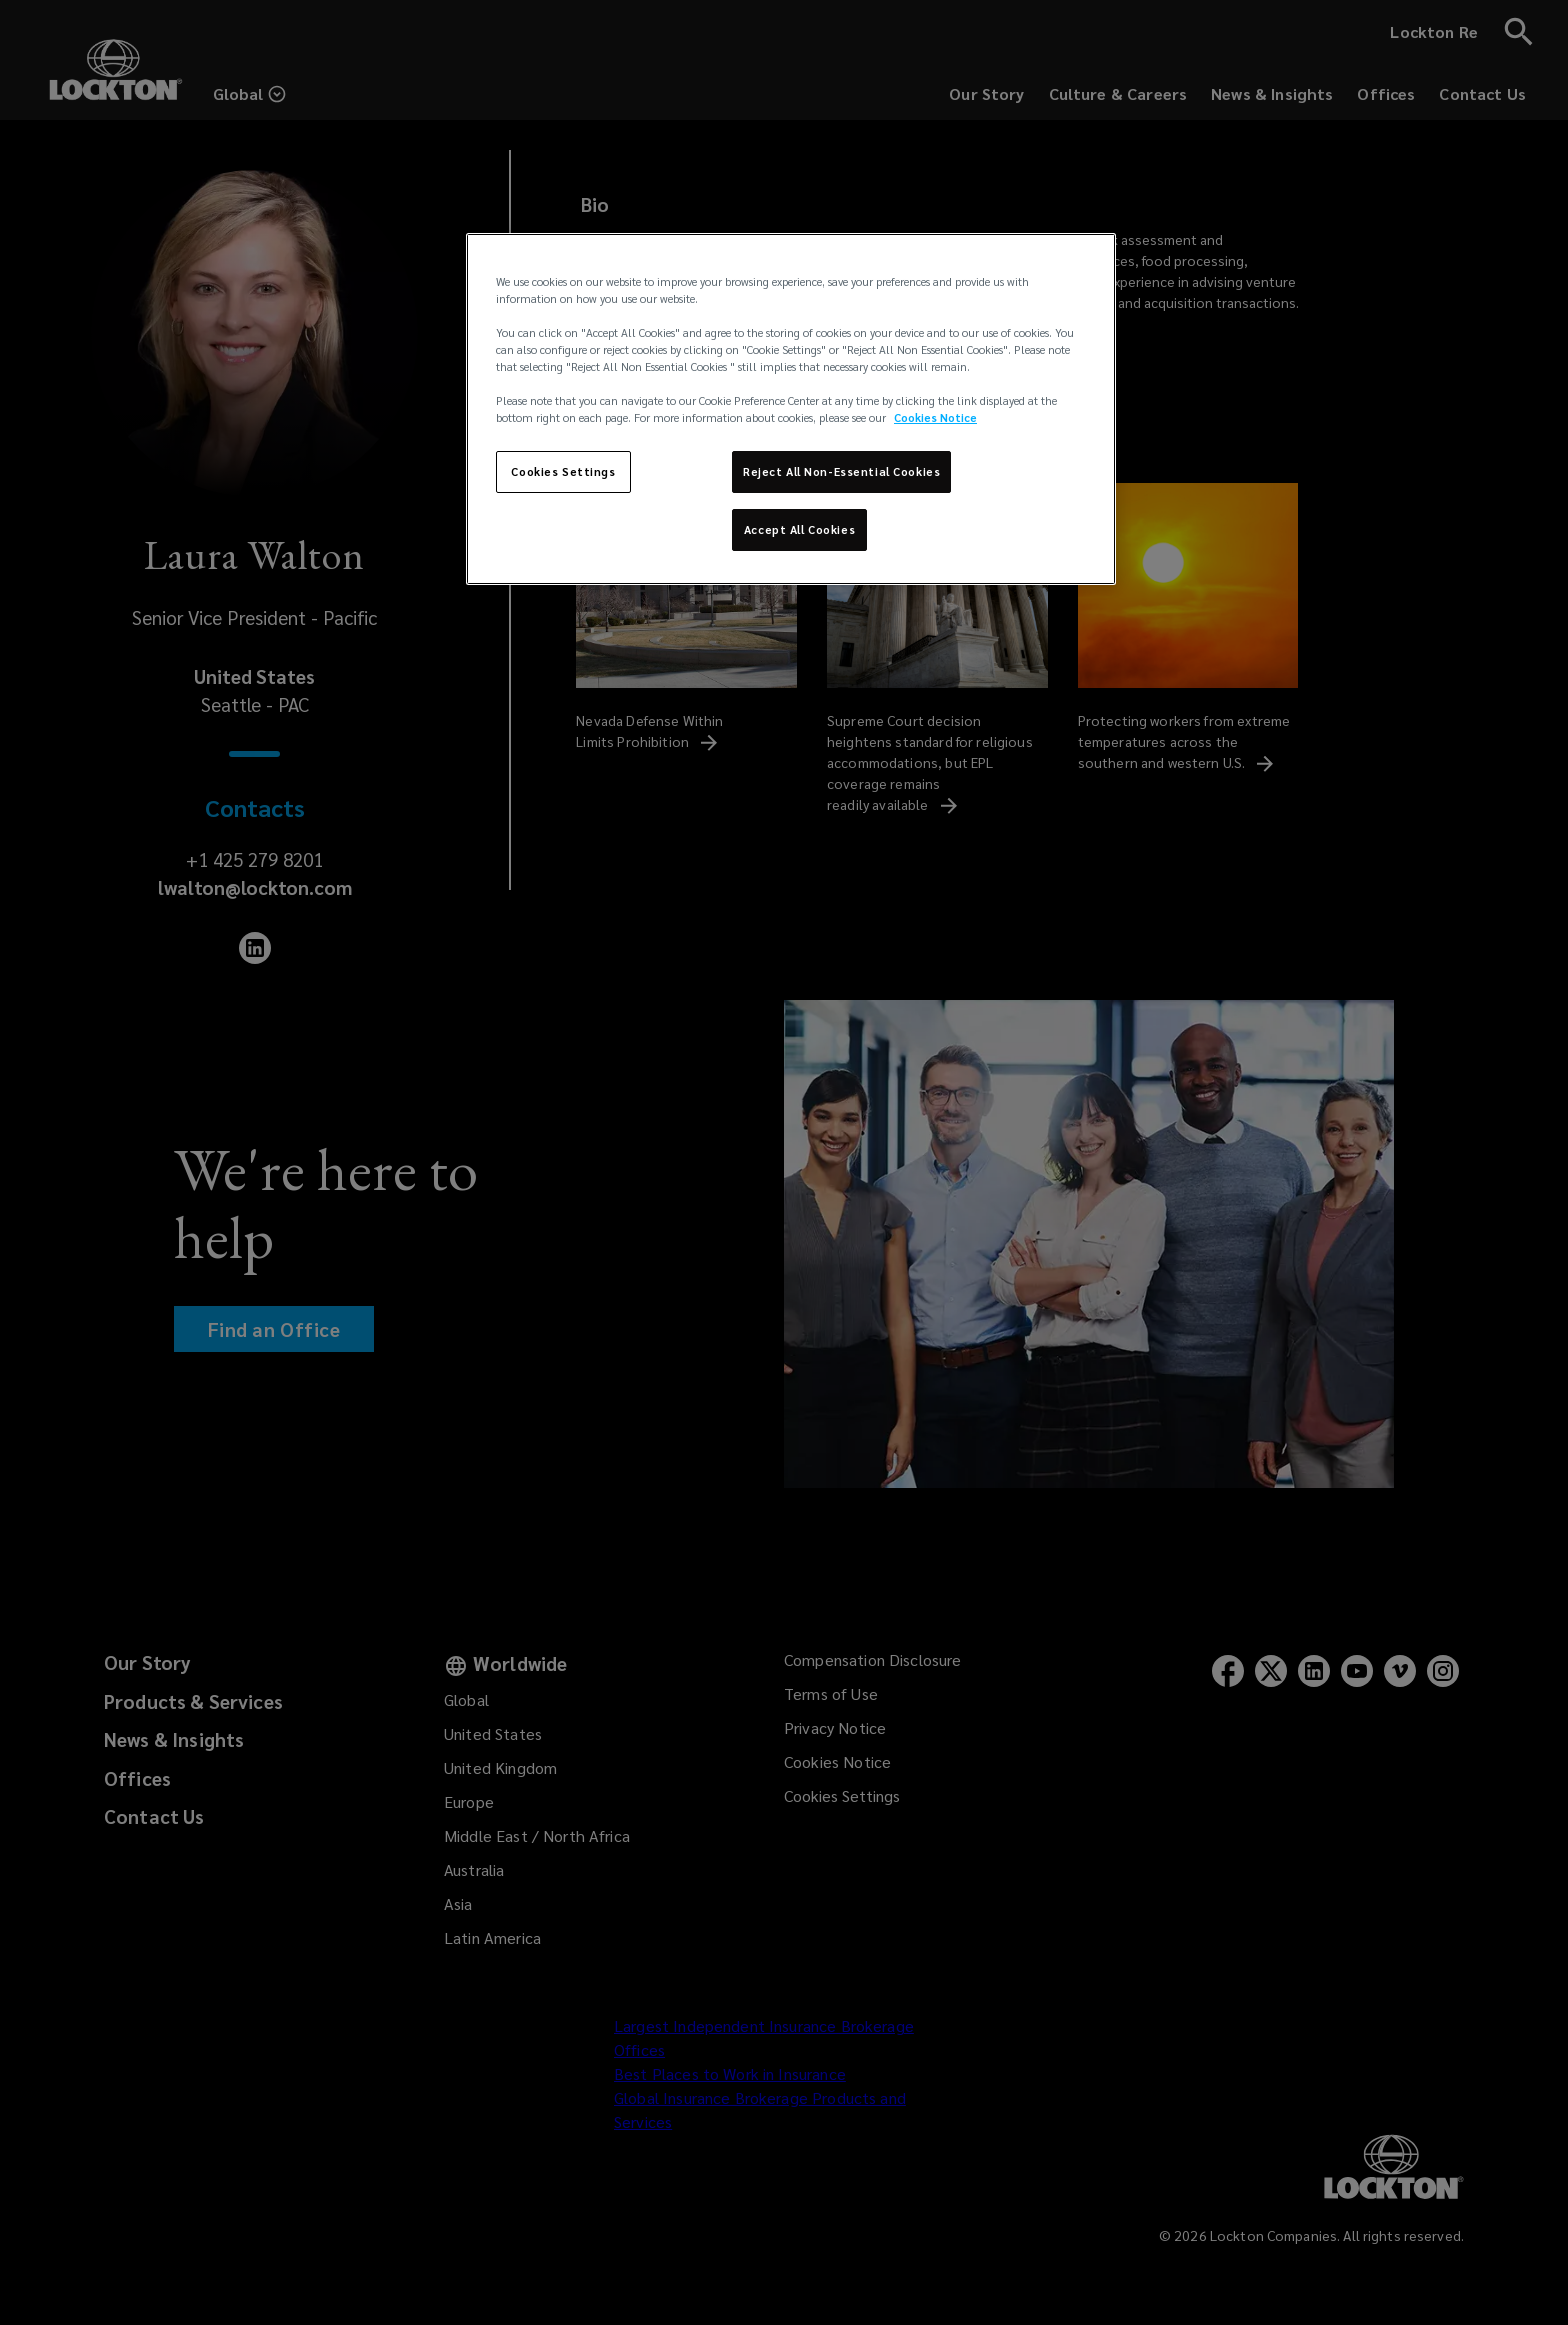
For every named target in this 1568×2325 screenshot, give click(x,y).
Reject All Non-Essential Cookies (841, 471)
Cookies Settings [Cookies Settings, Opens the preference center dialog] (563, 471)
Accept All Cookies (799, 529)
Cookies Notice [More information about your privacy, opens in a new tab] (935, 417)
